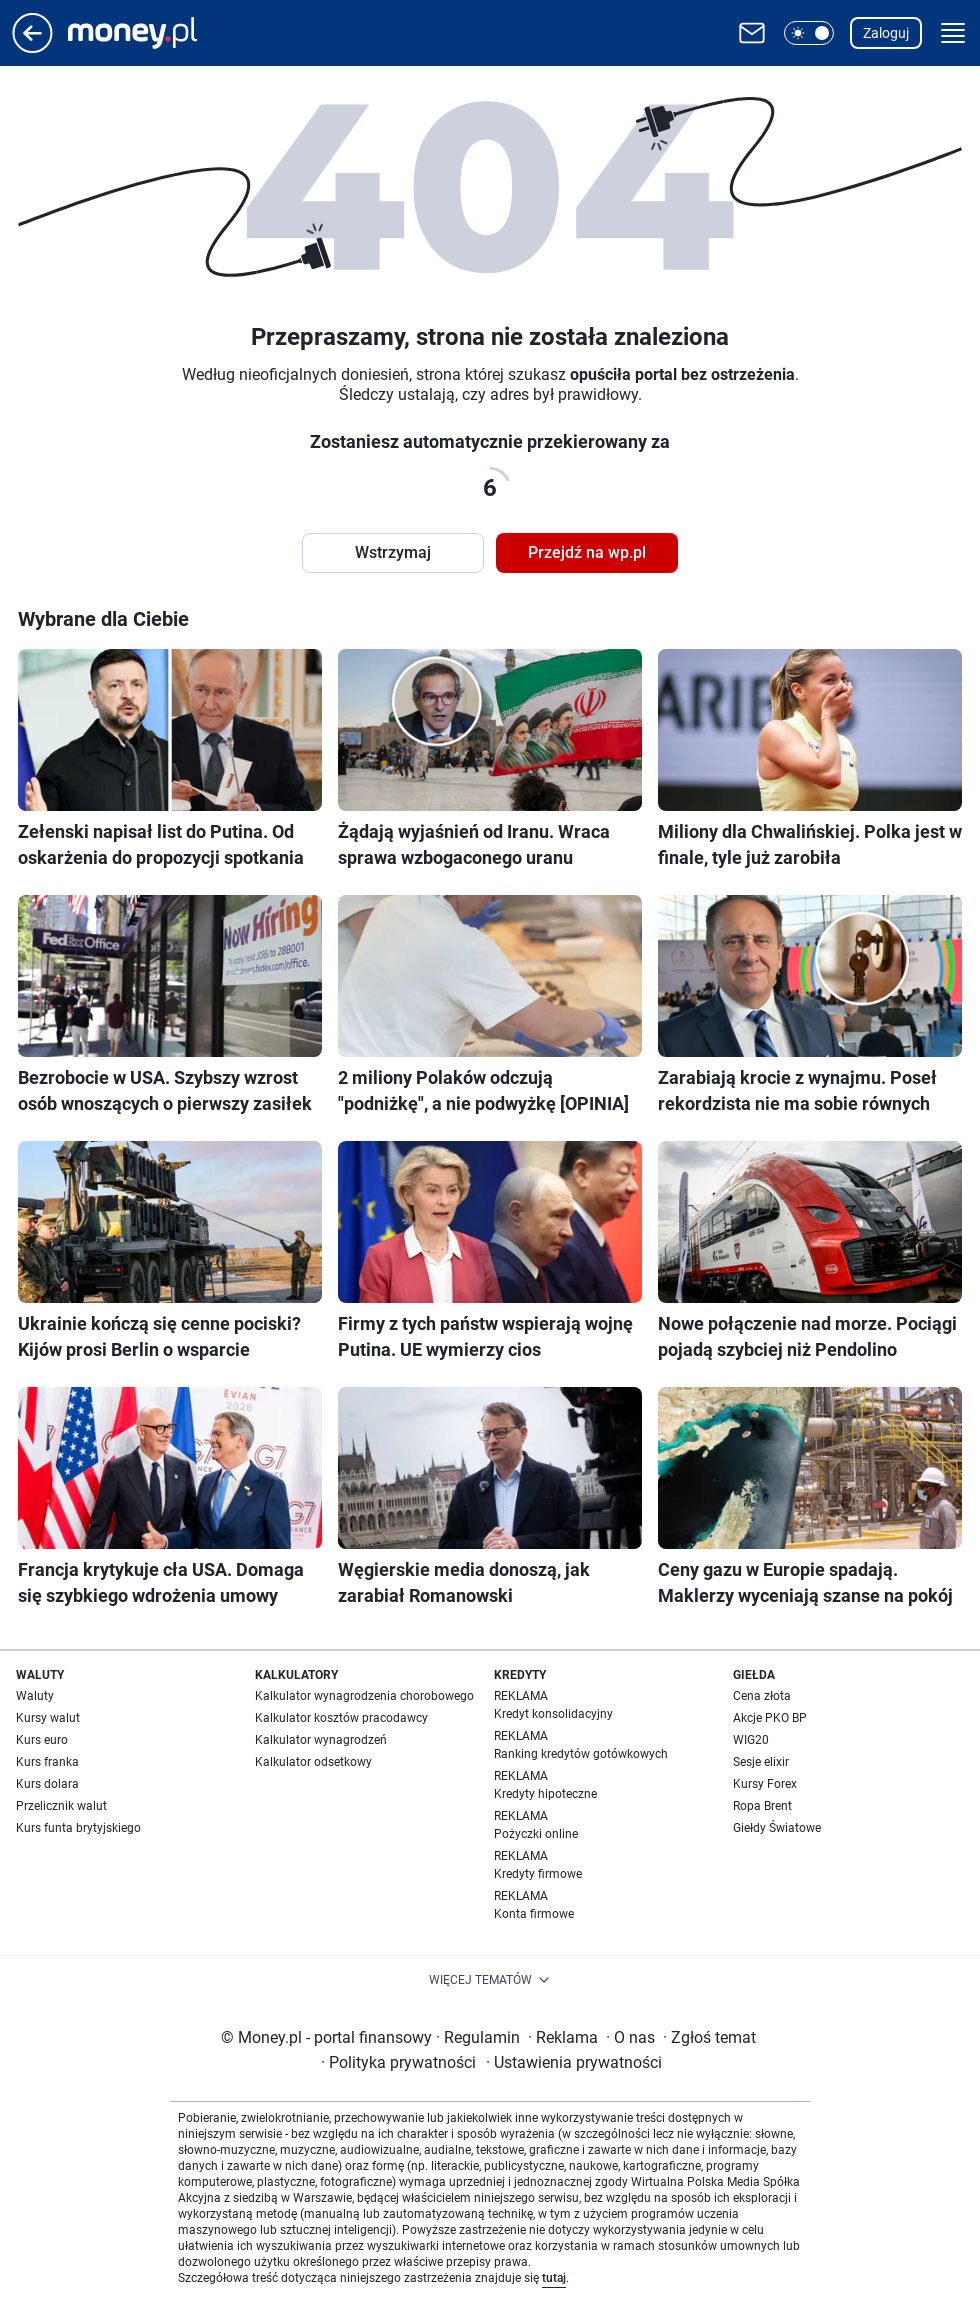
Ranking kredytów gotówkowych (581, 1754)
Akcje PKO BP (770, 1718)
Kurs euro (42, 1740)
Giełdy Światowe (777, 1828)
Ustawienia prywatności (574, 2062)
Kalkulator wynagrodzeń (321, 1740)
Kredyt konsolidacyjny (553, 1714)
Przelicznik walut (61, 1806)
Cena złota (762, 1696)
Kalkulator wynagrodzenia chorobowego (364, 1696)
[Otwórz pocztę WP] (752, 33)
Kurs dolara (47, 1784)
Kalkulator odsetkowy (313, 1762)
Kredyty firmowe (538, 1874)
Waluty (35, 1696)
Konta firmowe (534, 1914)
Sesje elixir (761, 1762)
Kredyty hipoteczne (545, 1794)
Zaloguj (886, 33)
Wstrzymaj (393, 552)
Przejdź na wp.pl (587, 552)
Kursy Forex (765, 1784)
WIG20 (751, 1740)
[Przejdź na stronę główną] (32, 47)
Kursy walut (48, 1718)
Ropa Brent (762, 1806)
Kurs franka (47, 1762)
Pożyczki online (536, 1834)
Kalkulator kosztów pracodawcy (341, 1718)
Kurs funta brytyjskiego (78, 1828)
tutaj (554, 2278)
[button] (809, 33)
